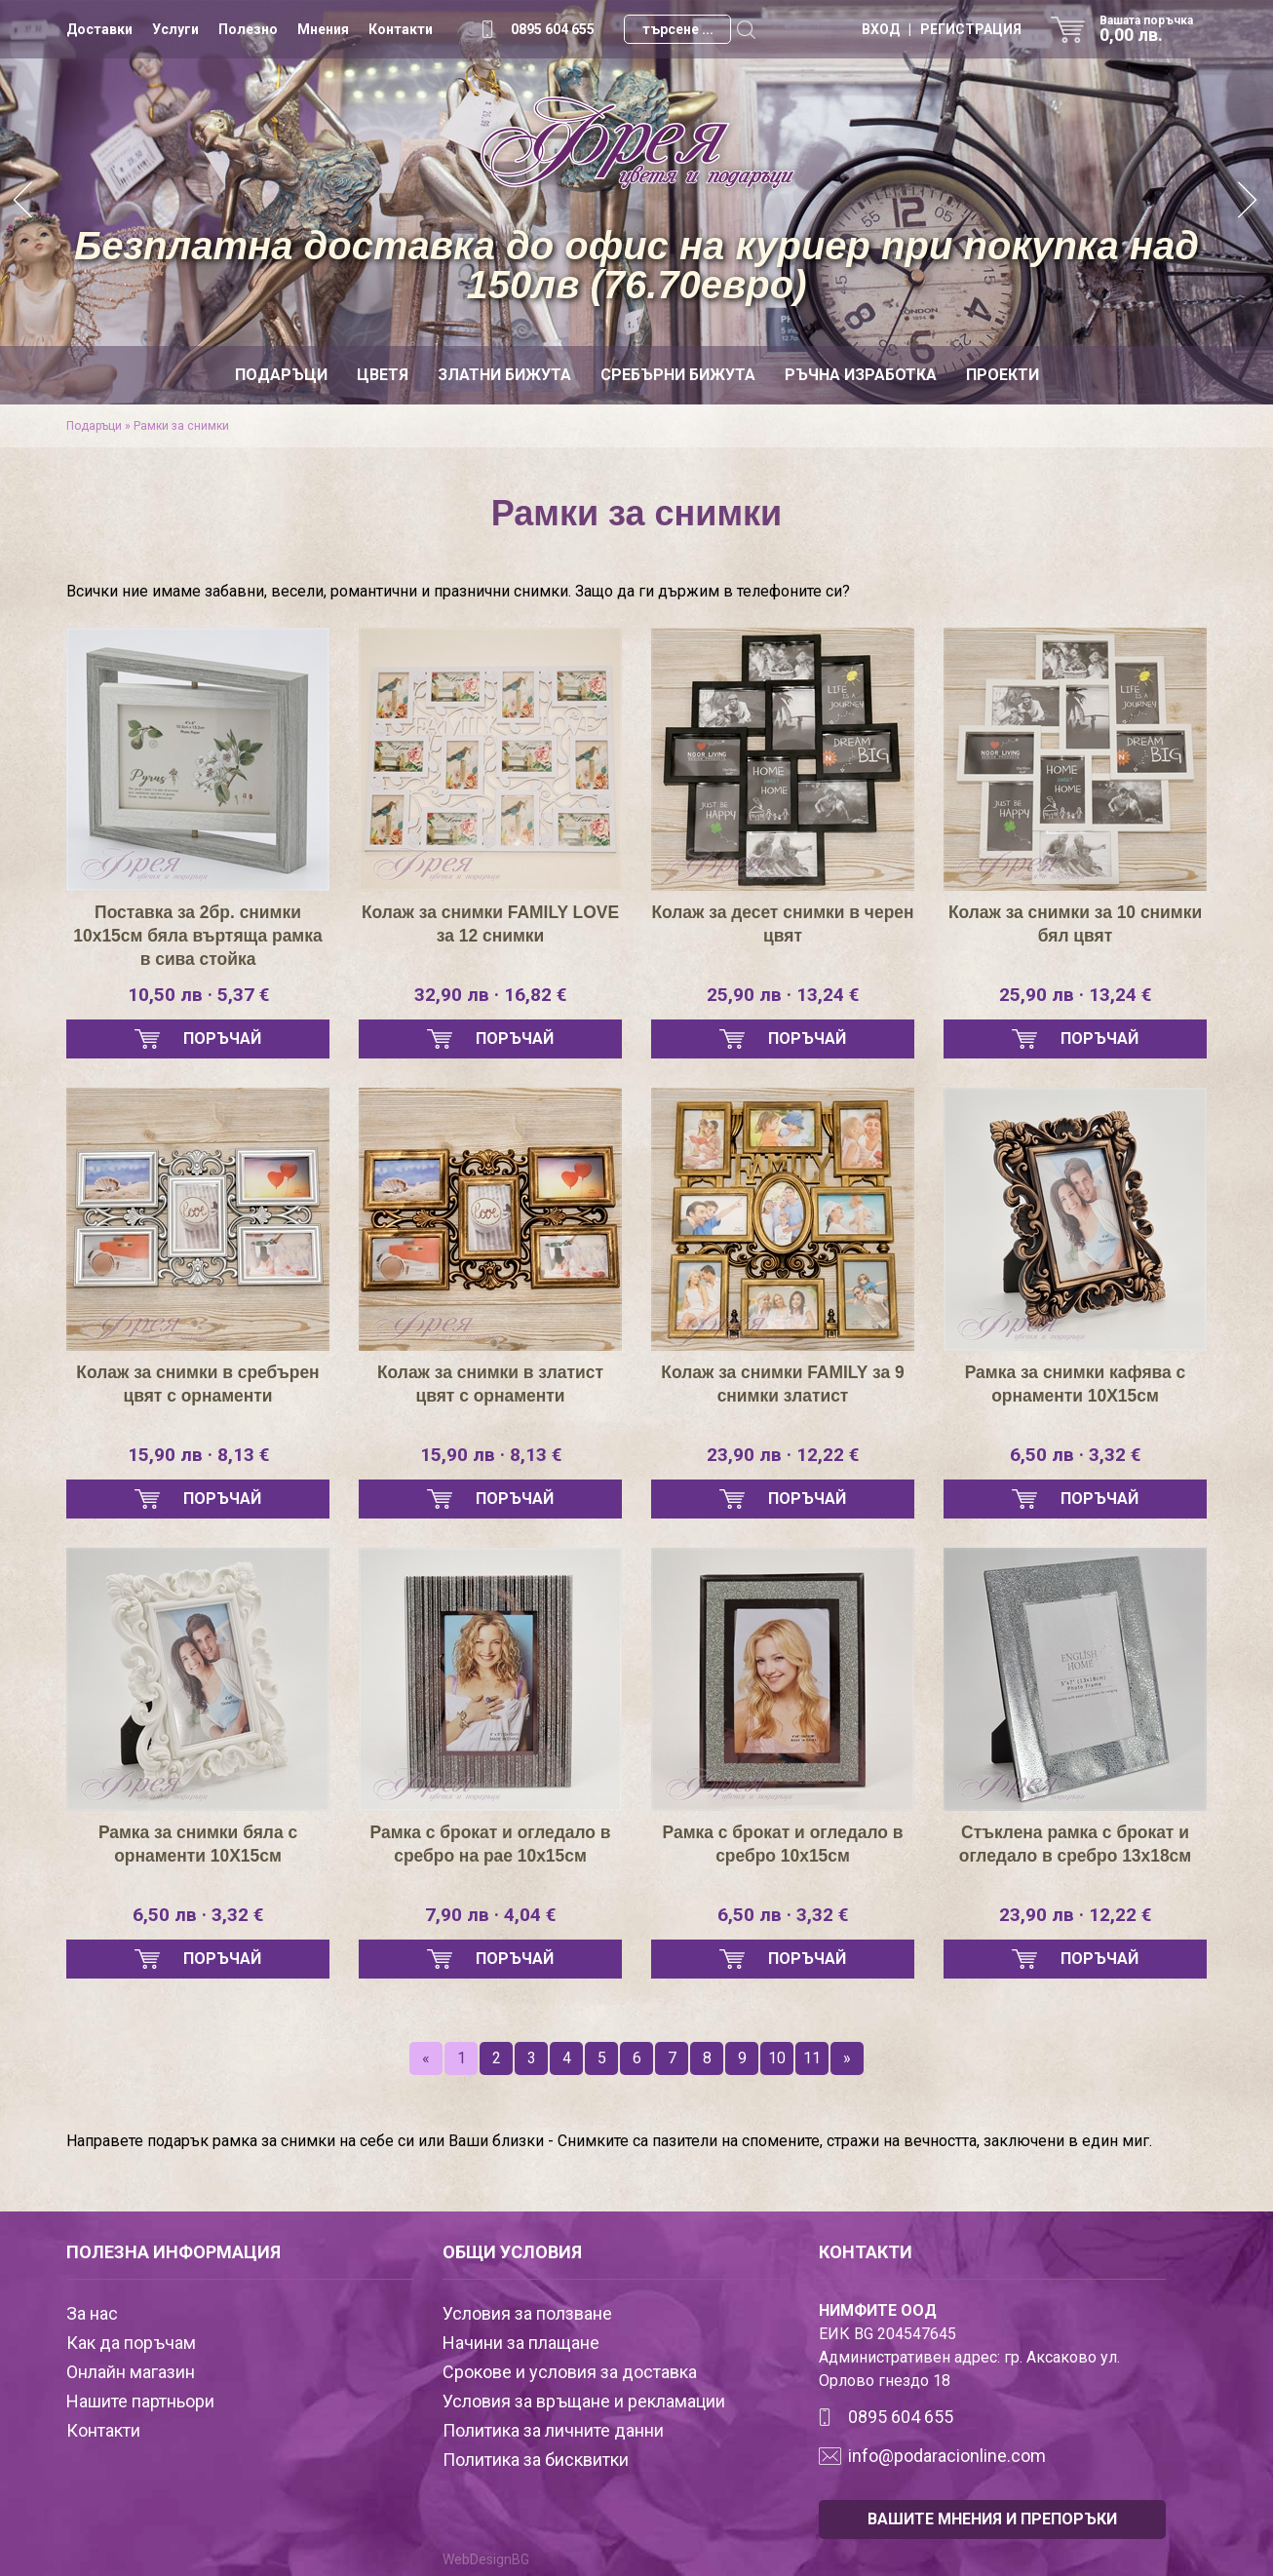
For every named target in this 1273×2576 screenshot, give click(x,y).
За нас (92, 2313)
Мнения (323, 29)
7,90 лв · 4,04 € (490, 1915)
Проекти (1002, 374)
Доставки (99, 29)
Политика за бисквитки (536, 2459)
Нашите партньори (140, 2401)
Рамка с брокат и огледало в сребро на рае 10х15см (490, 1844)
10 (777, 2058)
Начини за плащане (521, 2342)
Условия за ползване (527, 2313)
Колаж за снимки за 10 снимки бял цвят (1076, 924)
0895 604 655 (553, 29)
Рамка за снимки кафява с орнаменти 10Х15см (1075, 1384)
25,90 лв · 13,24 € (783, 995)
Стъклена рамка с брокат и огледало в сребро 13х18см (1075, 1844)
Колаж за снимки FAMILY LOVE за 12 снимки (490, 924)
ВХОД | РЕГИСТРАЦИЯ (942, 29)
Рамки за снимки (181, 426)
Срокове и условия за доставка (570, 2372)
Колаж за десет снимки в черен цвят (783, 924)
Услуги (175, 29)
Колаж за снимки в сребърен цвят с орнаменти (198, 1384)
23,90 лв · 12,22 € (783, 1455)
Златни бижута (504, 374)
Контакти (400, 29)
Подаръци (281, 374)
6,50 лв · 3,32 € (1075, 1455)
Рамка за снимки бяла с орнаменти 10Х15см (197, 1844)
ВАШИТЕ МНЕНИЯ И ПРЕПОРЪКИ (992, 2519)
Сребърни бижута (677, 374)
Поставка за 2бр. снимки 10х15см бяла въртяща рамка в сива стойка (198, 936)
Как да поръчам (131, 2342)
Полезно (248, 29)
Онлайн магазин (130, 2372)
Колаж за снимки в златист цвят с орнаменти (490, 1384)
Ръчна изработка (861, 374)
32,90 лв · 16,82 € (490, 995)
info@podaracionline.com (947, 2455)
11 (812, 2058)
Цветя (382, 374)
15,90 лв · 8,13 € (198, 1455)
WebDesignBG (486, 2559)
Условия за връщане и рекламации (584, 2401)
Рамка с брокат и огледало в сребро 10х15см (782, 1844)
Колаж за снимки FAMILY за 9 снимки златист (782, 1384)
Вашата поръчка (1153, 29)
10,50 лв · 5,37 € (198, 995)
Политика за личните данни (553, 2430)
